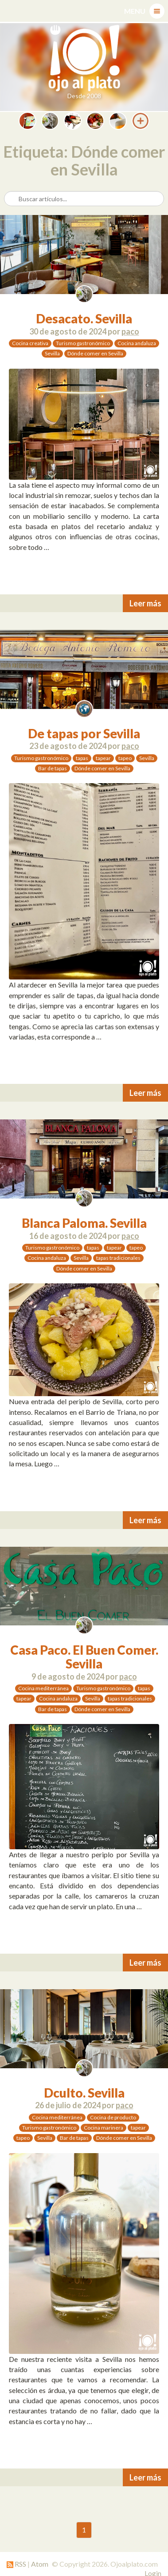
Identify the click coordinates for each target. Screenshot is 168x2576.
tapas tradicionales (118, 1257)
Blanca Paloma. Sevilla (84, 1222)
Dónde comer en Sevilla (95, 353)
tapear (103, 758)
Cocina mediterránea (43, 1688)
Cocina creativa (30, 343)
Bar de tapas (52, 768)
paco (130, 331)
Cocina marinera (103, 2127)
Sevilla (52, 353)
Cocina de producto (113, 2117)
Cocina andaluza (136, 343)
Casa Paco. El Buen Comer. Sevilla (84, 1656)
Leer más (145, 603)
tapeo (125, 758)
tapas (82, 758)
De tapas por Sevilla (84, 733)
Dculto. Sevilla (84, 2092)
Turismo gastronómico (83, 343)
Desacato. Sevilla (84, 318)
